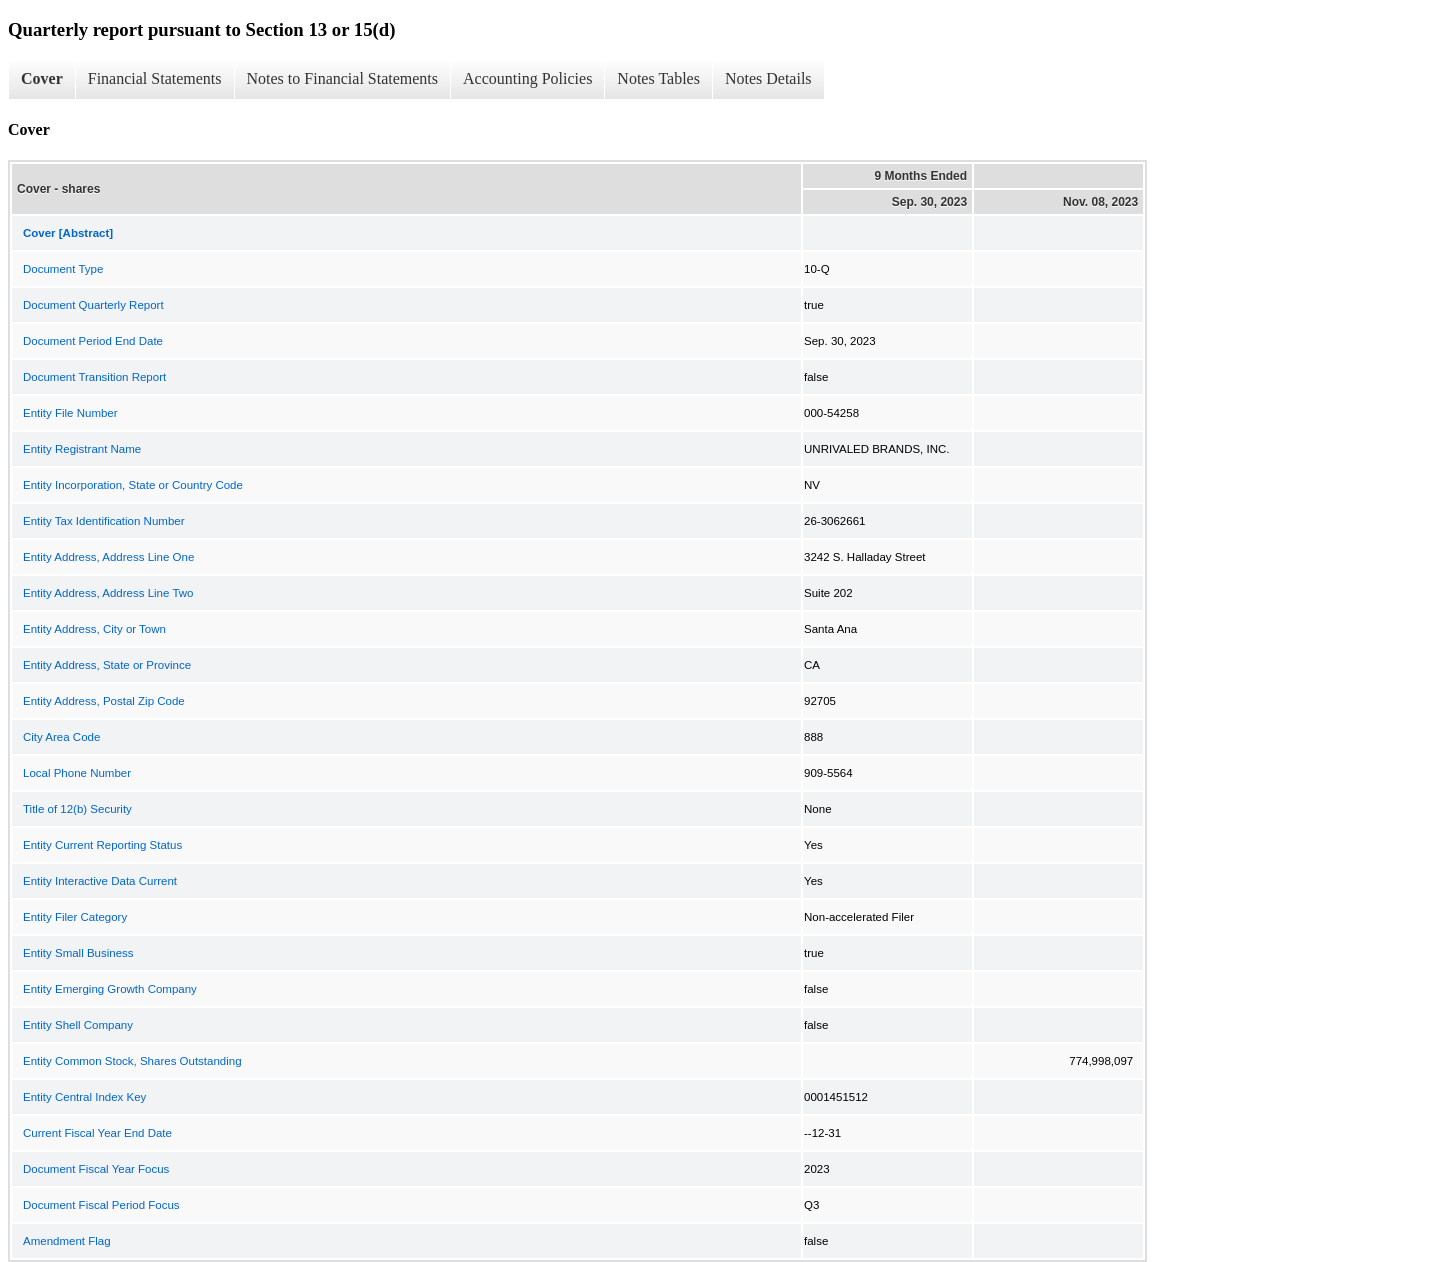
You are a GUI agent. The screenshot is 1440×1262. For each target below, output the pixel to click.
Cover (42, 78)
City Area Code (61, 737)
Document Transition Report (94, 377)
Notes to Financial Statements (343, 78)
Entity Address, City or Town (94, 629)
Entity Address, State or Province (107, 665)
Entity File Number (70, 413)
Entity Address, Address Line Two (108, 593)
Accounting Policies (527, 78)
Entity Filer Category (75, 917)
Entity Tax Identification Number (104, 521)
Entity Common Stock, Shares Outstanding (132, 1061)
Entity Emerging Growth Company (110, 989)
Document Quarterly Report (93, 305)
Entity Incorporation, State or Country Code (133, 485)
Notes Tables (658, 78)
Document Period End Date (93, 341)
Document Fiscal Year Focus (96, 1169)
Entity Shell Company (78, 1025)
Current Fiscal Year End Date (97, 1133)
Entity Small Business (78, 953)
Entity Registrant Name (82, 449)
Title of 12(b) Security (77, 809)
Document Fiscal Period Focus (101, 1205)
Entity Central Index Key (84, 1097)
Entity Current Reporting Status (102, 845)
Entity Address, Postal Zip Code (104, 701)
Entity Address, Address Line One (108, 557)
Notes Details (768, 78)
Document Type (63, 269)
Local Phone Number (77, 773)
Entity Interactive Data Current (100, 881)
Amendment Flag (67, 1241)
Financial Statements (155, 78)
